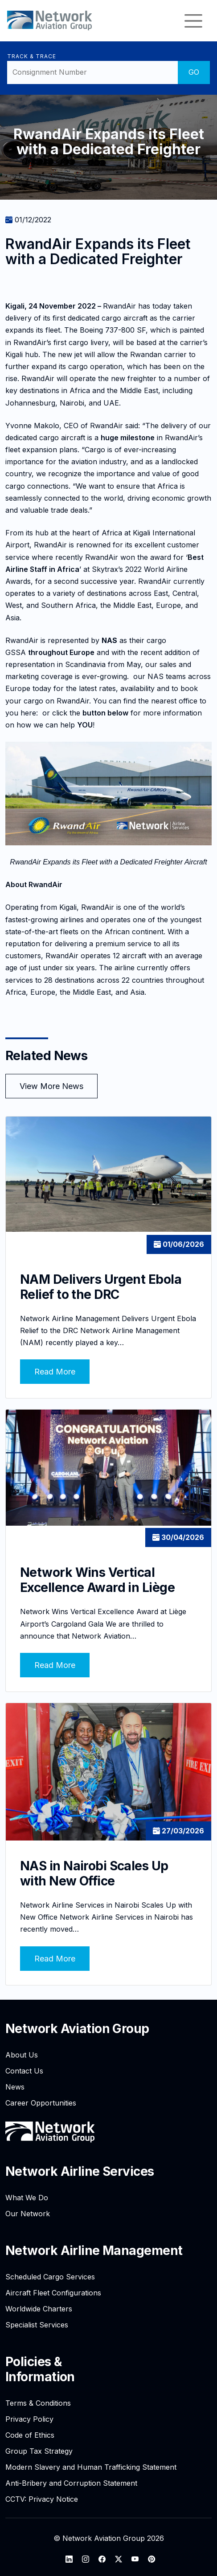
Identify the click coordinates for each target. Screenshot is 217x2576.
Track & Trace (31, 56)
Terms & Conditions (38, 2403)
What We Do (26, 2197)
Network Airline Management (93, 2250)
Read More (54, 1371)
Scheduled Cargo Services (50, 2276)
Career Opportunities (40, 2102)
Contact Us (24, 2070)
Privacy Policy (29, 2419)
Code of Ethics (29, 2435)
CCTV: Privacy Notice (41, 2499)
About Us (21, 2054)
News (15, 2086)
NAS (109, 640)
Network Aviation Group (77, 2028)
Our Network (27, 2213)
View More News (51, 1086)
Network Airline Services (79, 2171)
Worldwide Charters (38, 2308)
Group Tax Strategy (39, 2451)
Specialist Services (36, 2324)
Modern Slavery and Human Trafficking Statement (90, 2467)
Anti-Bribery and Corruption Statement (71, 2483)
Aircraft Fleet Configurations (53, 2292)
